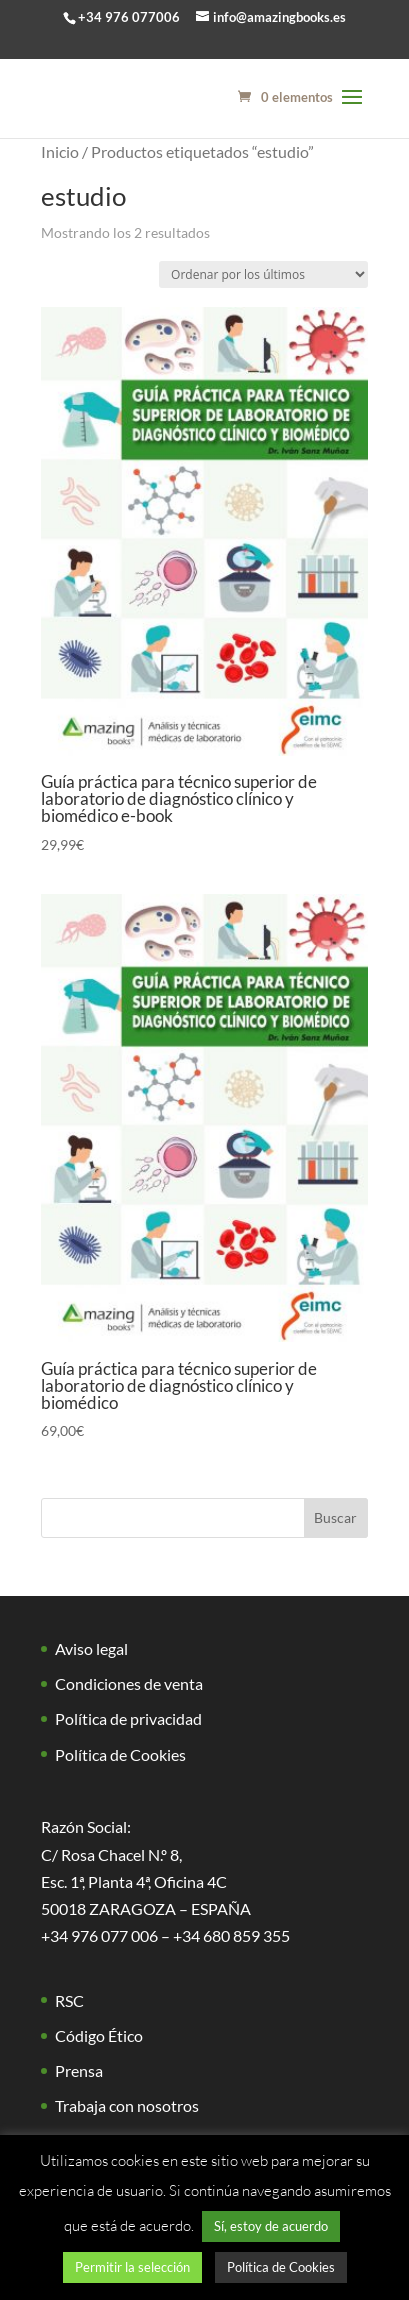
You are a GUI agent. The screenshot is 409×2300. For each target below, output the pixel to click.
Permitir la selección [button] (132, 2267)
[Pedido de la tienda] (263, 274)
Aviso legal (91, 1648)
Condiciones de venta (129, 1683)
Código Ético (99, 2035)
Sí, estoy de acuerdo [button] (271, 2226)
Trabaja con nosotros (127, 2105)
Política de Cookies (120, 1754)
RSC (69, 2000)
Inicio (60, 152)
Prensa (79, 2070)
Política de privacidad (128, 1718)
